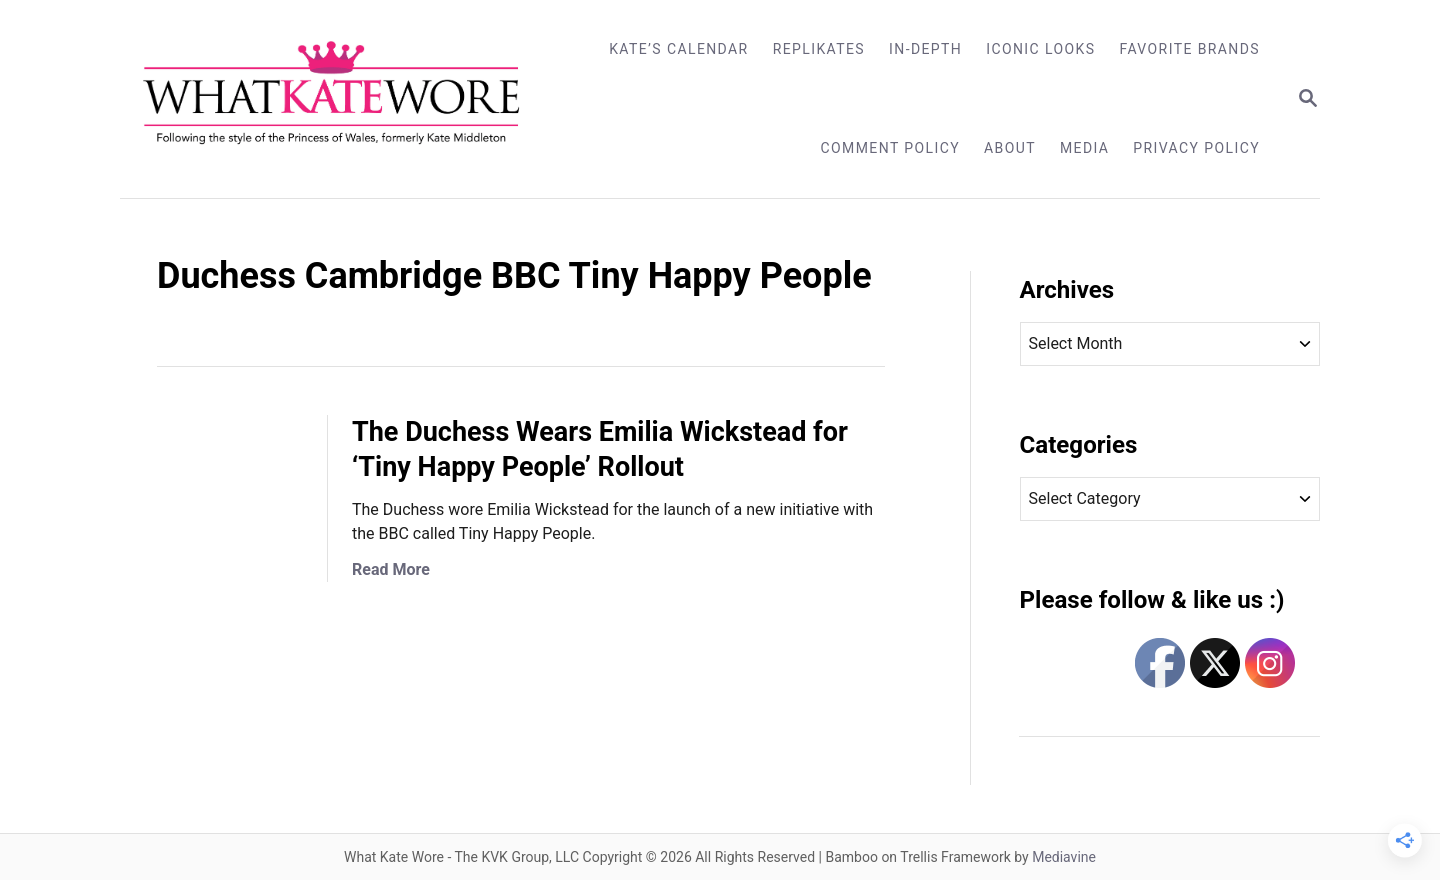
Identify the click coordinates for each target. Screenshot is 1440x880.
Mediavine (1064, 857)
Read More (391, 569)
